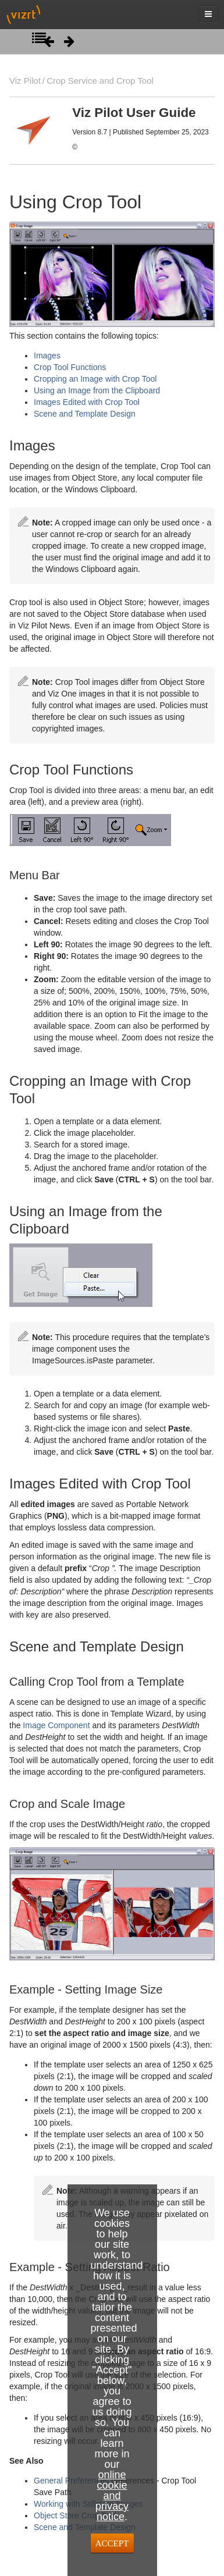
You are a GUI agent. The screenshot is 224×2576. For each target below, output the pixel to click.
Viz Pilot (25, 81)
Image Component (56, 1725)
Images (47, 355)
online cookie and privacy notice (112, 2495)
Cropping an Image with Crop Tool (95, 378)
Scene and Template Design (85, 413)
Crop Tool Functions (70, 367)
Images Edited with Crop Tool (87, 402)
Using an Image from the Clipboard (97, 390)
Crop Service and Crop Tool (100, 81)
